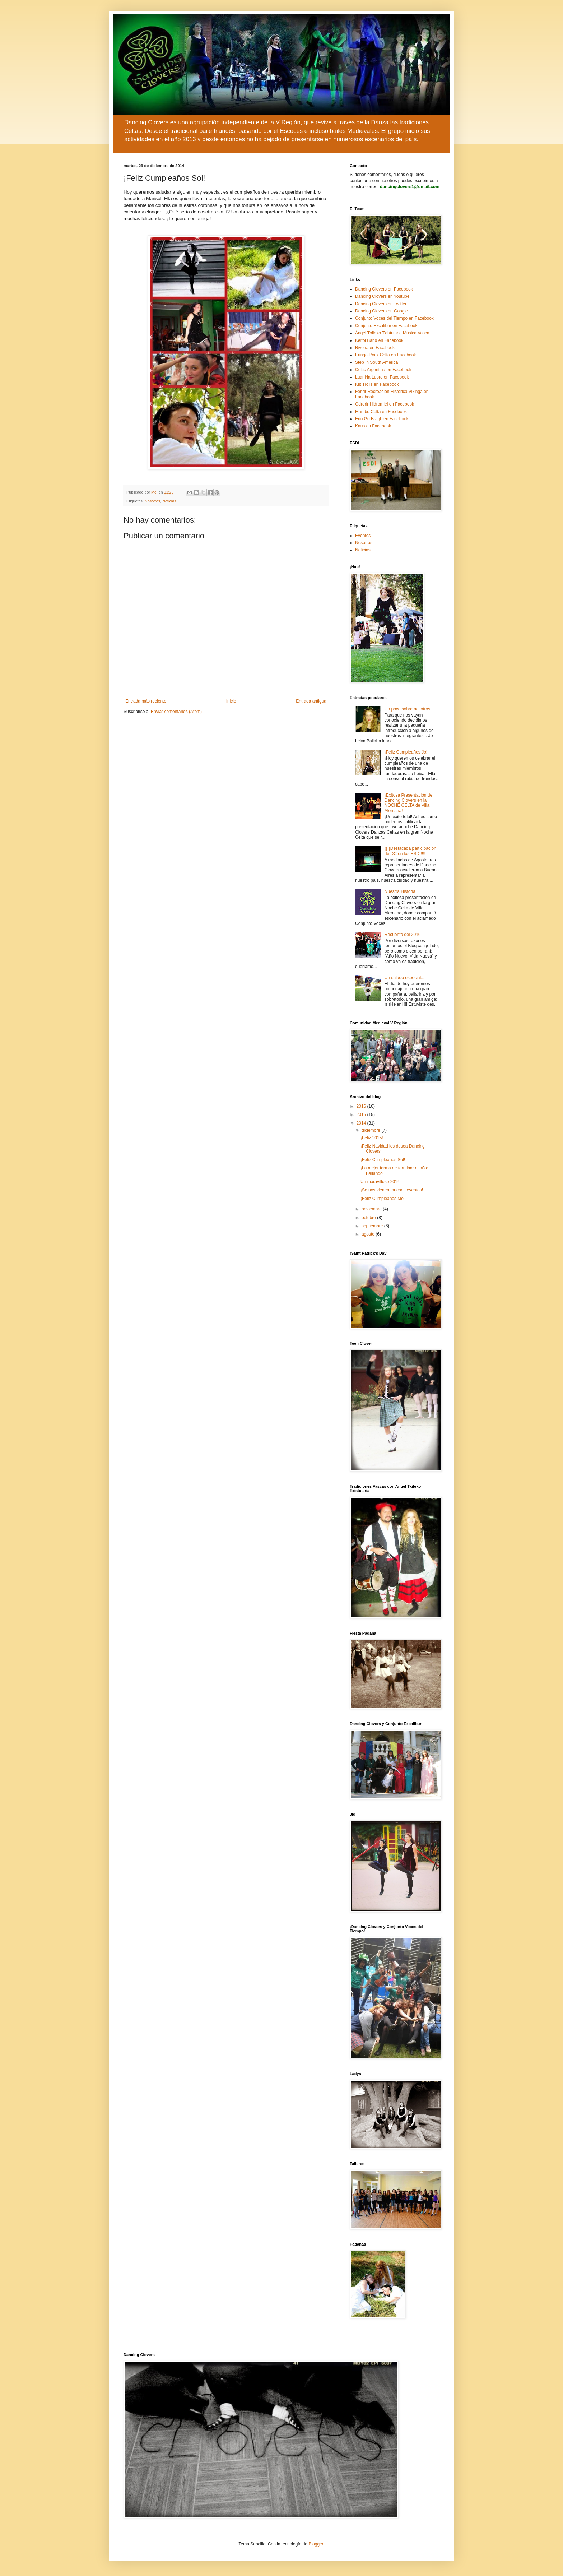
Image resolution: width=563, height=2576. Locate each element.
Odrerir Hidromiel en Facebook (384, 404)
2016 (362, 1106)
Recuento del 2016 (403, 934)
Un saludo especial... (404, 977)
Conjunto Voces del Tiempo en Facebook (394, 318)
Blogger (315, 2544)
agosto (369, 1234)
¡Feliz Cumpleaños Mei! (383, 1198)
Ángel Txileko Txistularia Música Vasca (392, 332)
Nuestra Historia (400, 891)
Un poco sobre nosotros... (409, 709)
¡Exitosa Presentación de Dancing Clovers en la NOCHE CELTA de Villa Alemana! (408, 803)
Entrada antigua (311, 701)
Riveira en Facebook (375, 347)
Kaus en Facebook (373, 425)
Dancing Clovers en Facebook (384, 289)
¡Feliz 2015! (371, 1137)
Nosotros (152, 501)
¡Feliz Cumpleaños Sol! (382, 1159)
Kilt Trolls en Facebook (377, 384)
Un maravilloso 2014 (380, 1181)
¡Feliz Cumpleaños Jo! (406, 752)
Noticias (169, 501)
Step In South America (376, 362)
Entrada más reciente (145, 701)
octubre (369, 1217)
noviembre (372, 1208)
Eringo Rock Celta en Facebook (385, 354)
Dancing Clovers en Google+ (382, 311)
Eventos (363, 535)
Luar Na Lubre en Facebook (382, 377)
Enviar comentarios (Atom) (176, 711)
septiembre (373, 1225)
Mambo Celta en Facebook (381, 411)
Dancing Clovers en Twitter (380, 303)
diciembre (371, 1130)
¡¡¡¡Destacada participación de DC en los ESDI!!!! (410, 851)
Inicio (231, 701)
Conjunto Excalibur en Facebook (386, 325)
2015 (362, 1114)
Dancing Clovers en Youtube (382, 296)
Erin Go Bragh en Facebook (382, 418)
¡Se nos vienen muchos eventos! (391, 1189)
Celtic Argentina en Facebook (383, 369)
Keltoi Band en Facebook (379, 340)
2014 (362, 1123)
